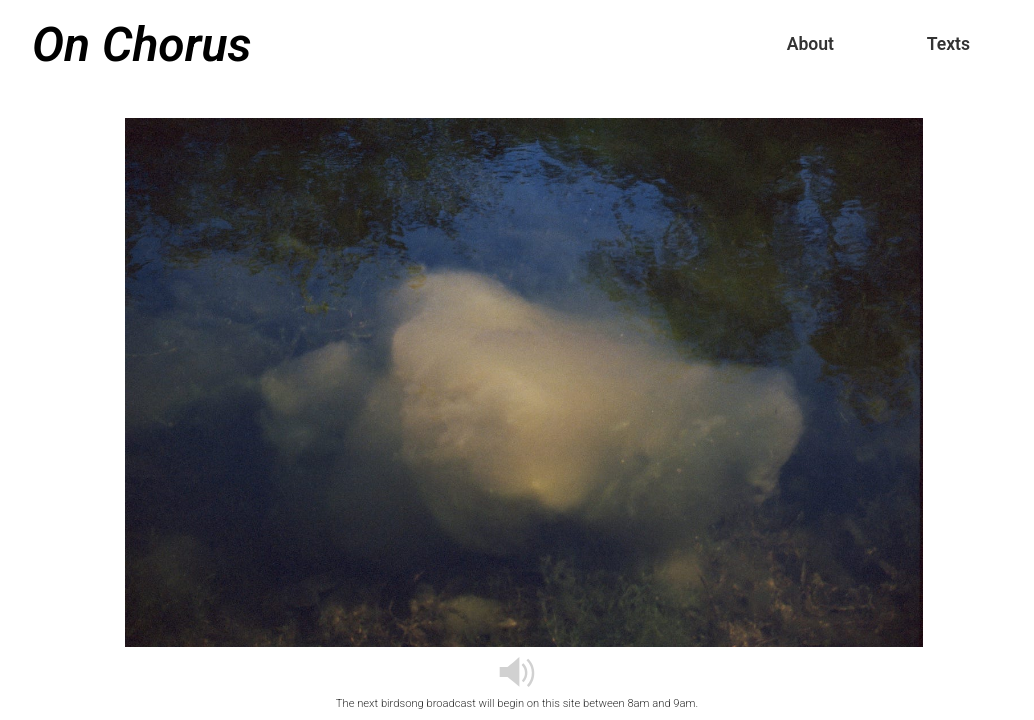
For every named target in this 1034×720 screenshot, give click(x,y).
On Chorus (141, 44)
